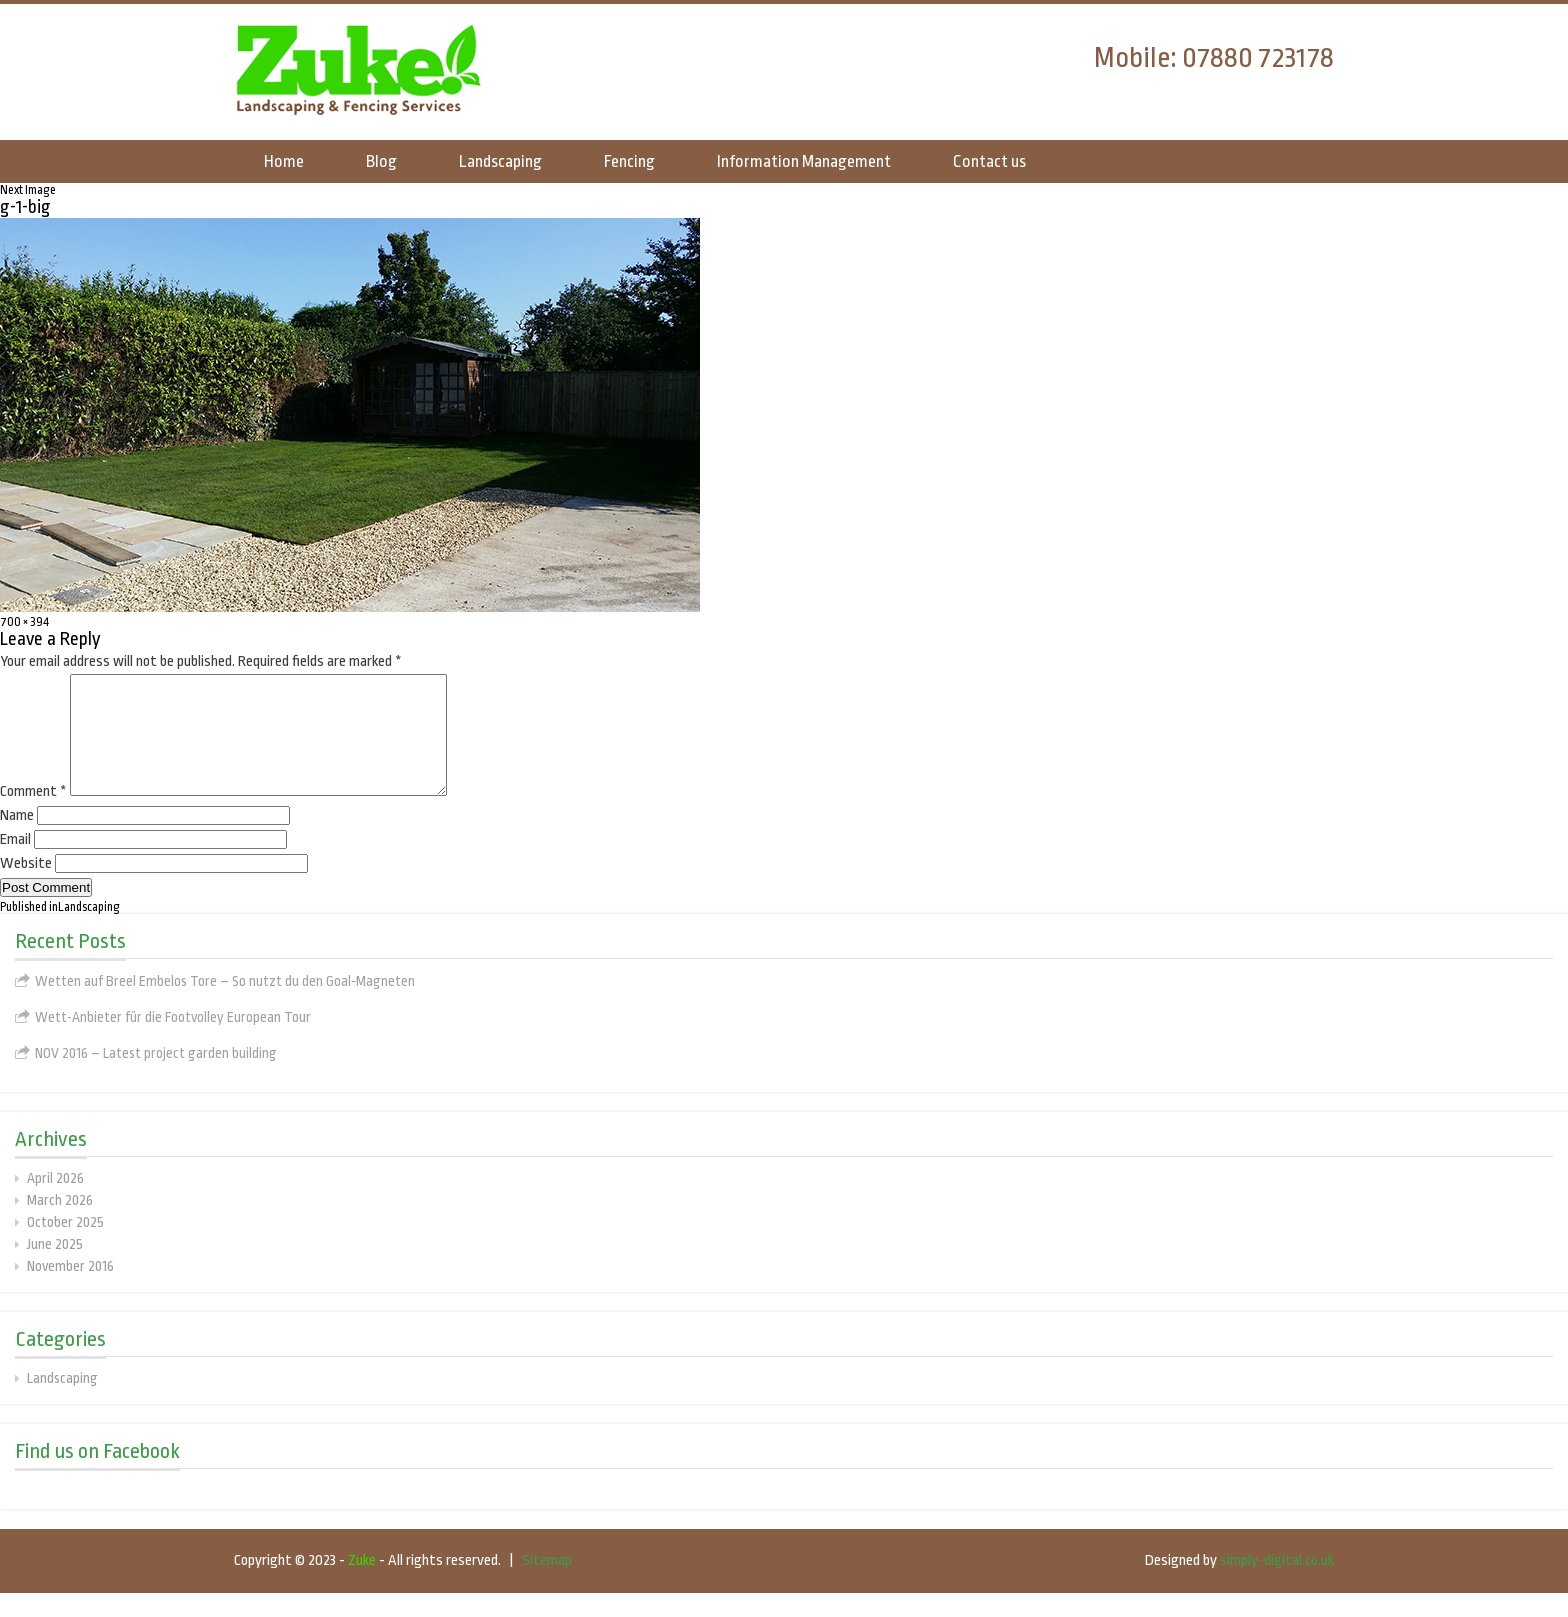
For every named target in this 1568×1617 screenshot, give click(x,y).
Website (26, 887)
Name (17, 839)
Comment (33, 815)
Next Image (28, 190)
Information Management (804, 161)
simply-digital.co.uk (1277, 1584)
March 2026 (60, 1224)
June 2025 (55, 1268)
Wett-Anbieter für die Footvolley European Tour (173, 1041)
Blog (381, 161)
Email (15, 863)
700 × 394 (24, 622)
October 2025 (65, 1246)
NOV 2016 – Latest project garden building (156, 1077)
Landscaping (500, 161)
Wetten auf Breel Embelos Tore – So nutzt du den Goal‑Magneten (225, 1005)
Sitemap (547, 1584)
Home (284, 161)
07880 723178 (1258, 58)
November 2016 (70, 1290)
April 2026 (55, 1202)
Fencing (629, 161)
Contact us (989, 161)
